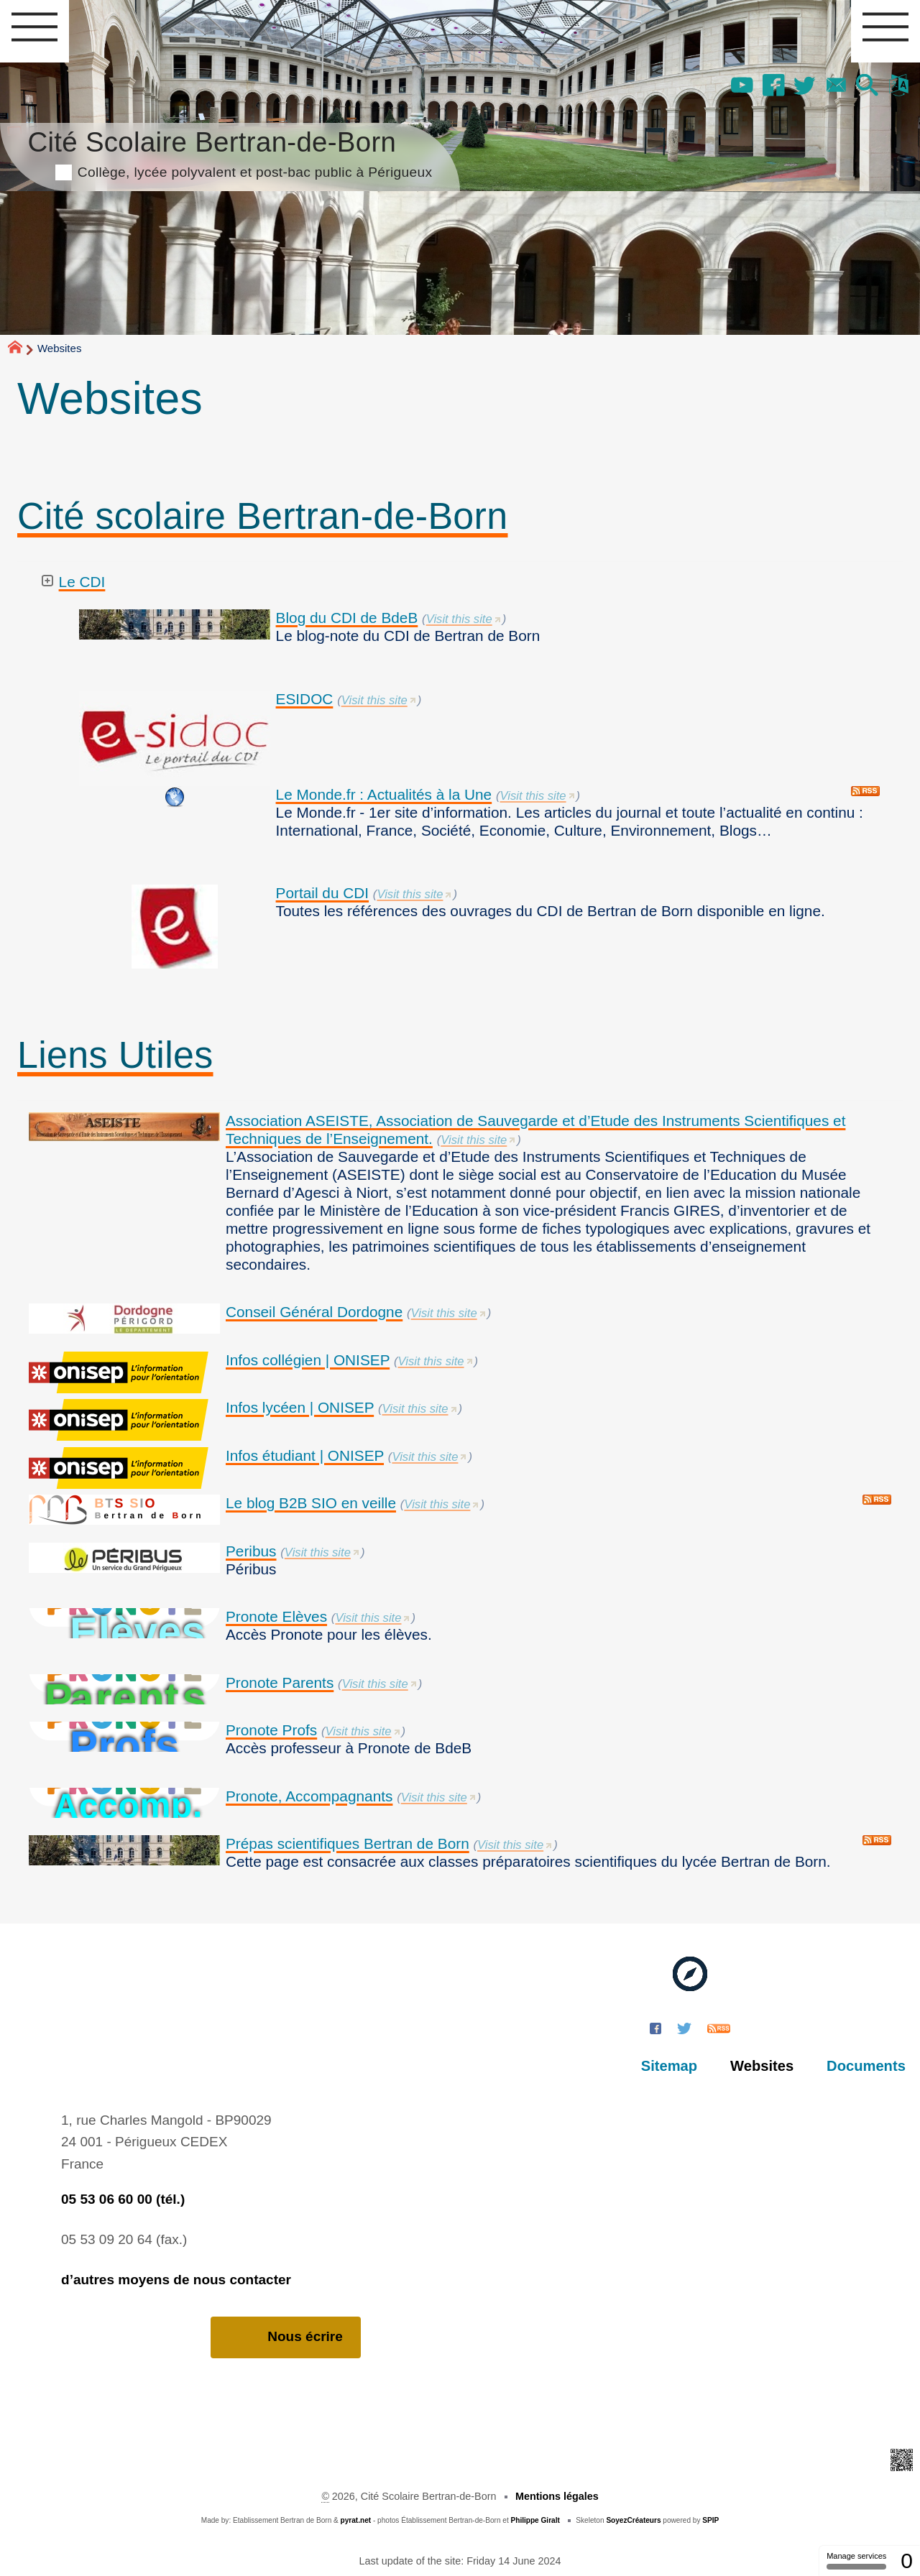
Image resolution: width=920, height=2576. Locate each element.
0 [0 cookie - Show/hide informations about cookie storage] (907, 2560)
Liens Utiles (115, 1055)
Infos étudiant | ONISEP (305, 1455)
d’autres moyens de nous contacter (176, 2279)
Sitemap (669, 2066)
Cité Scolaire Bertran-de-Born (229, 151)
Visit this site (459, 619)
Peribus (251, 1551)
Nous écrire (286, 2337)
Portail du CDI (322, 893)
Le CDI (82, 581)
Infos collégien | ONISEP (308, 1360)
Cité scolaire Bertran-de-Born (262, 516)
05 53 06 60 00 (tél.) (123, 2199)
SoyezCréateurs (633, 2520)
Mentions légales (557, 2496)
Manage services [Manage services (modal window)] (856, 2561)
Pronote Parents (280, 1682)
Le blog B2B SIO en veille (311, 1503)
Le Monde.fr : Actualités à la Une (384, 794)
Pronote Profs (271, 1730)
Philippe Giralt (535, 2520)
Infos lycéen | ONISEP (300, 1407)
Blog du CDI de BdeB (347, 617)
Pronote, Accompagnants (309, 1796)
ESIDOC (305, 699)
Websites (762, 2066)
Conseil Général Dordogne (314, 1311)
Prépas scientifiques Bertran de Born (347, 1843)
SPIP (710, 2520)
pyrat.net (356, 2520)
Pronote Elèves (276, 1616)
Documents (866, 2066)
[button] (867, 86)
